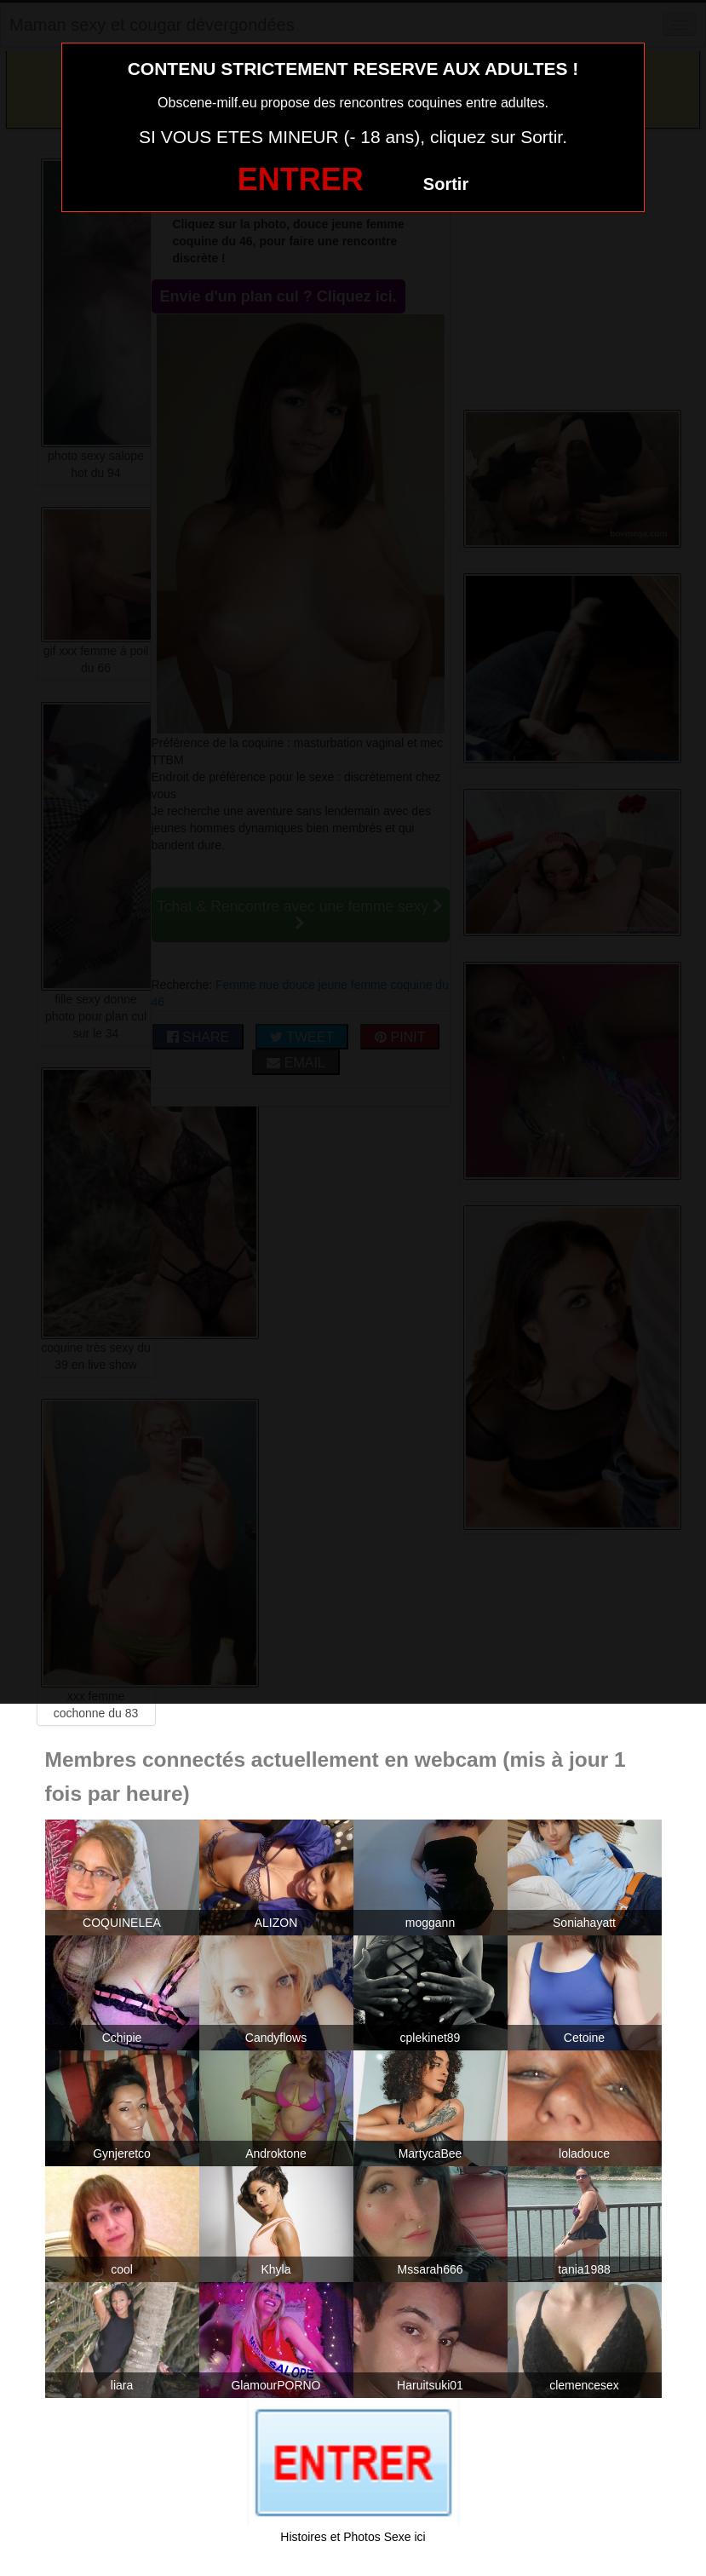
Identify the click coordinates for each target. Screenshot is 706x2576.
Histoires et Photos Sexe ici (352, 2537)
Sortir (445, 184)
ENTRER (301, 179)
